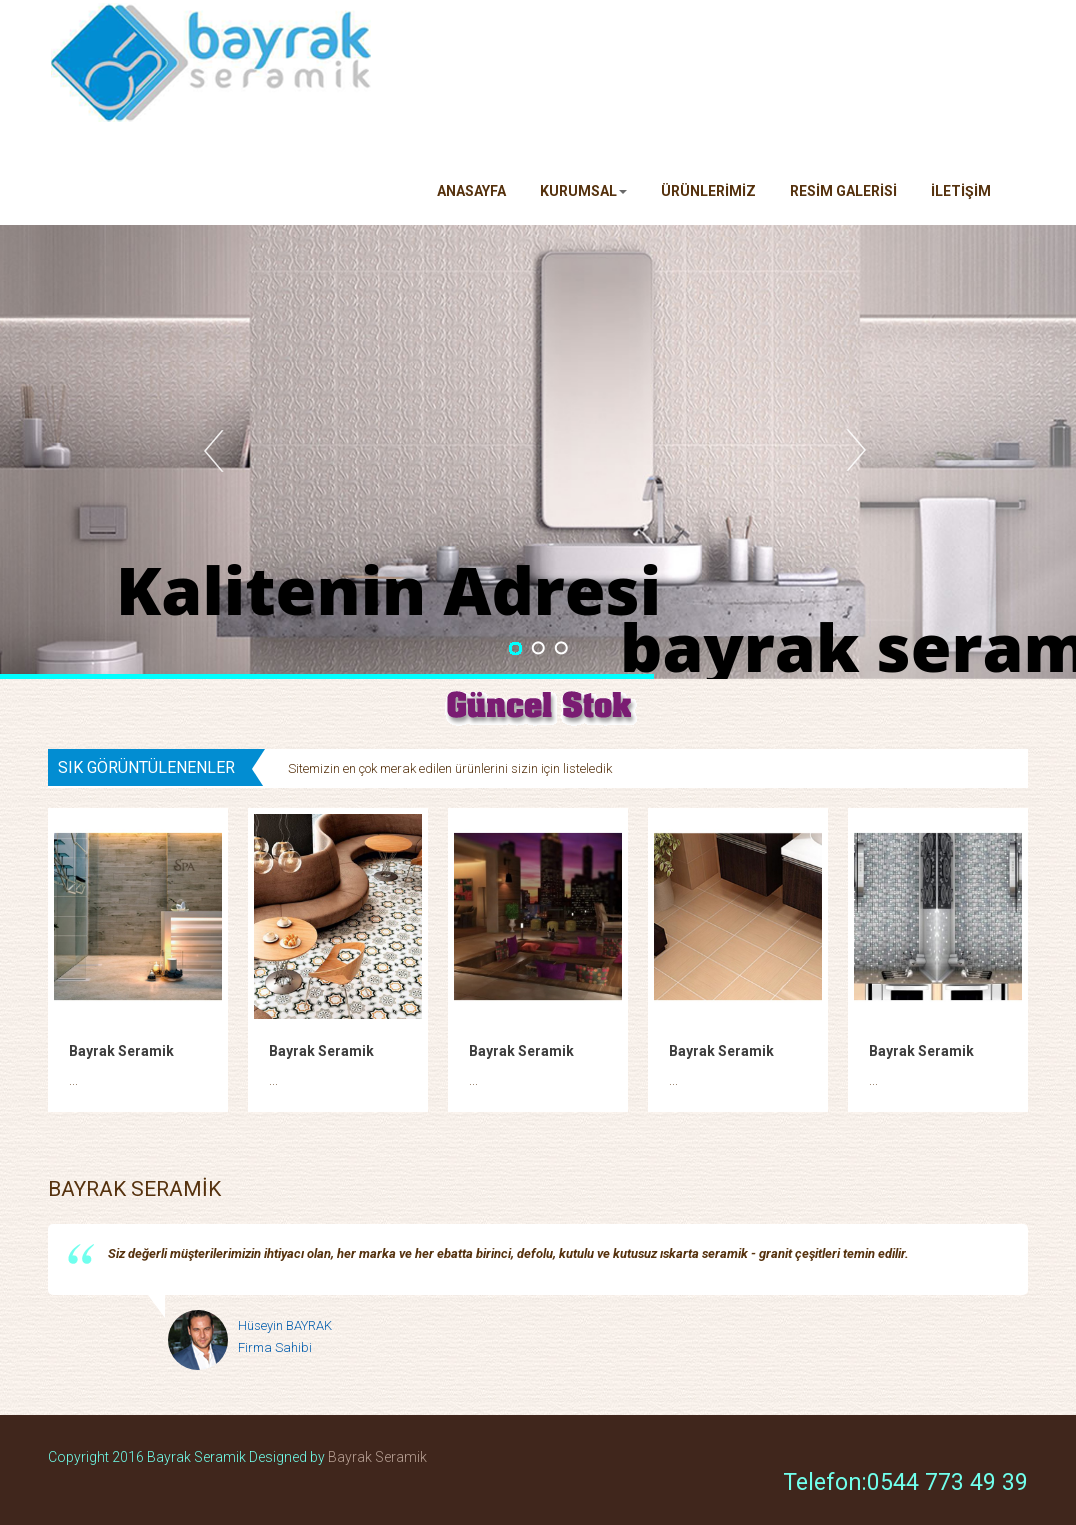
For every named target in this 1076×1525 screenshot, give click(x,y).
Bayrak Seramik (121, 1051)
